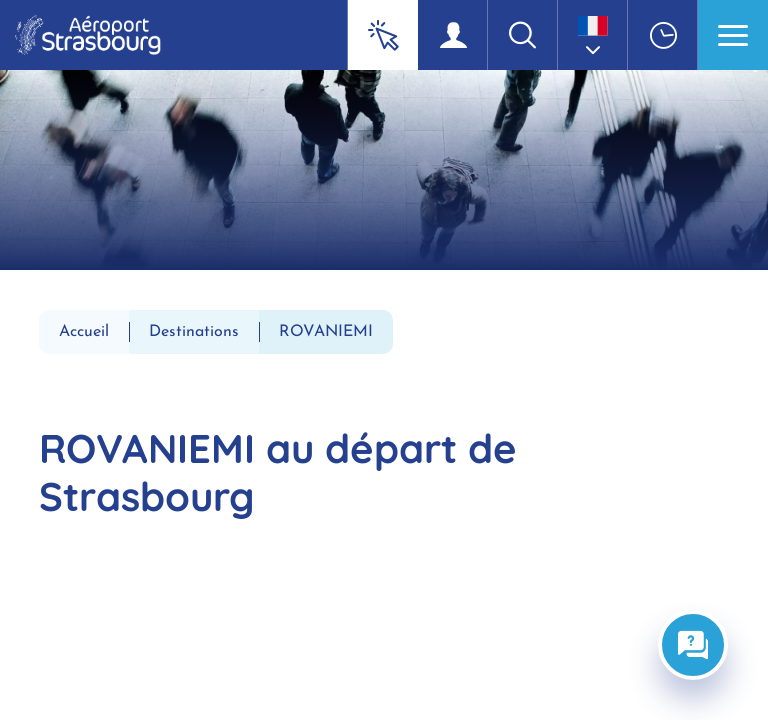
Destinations (194, 332)
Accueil (84, 332)
